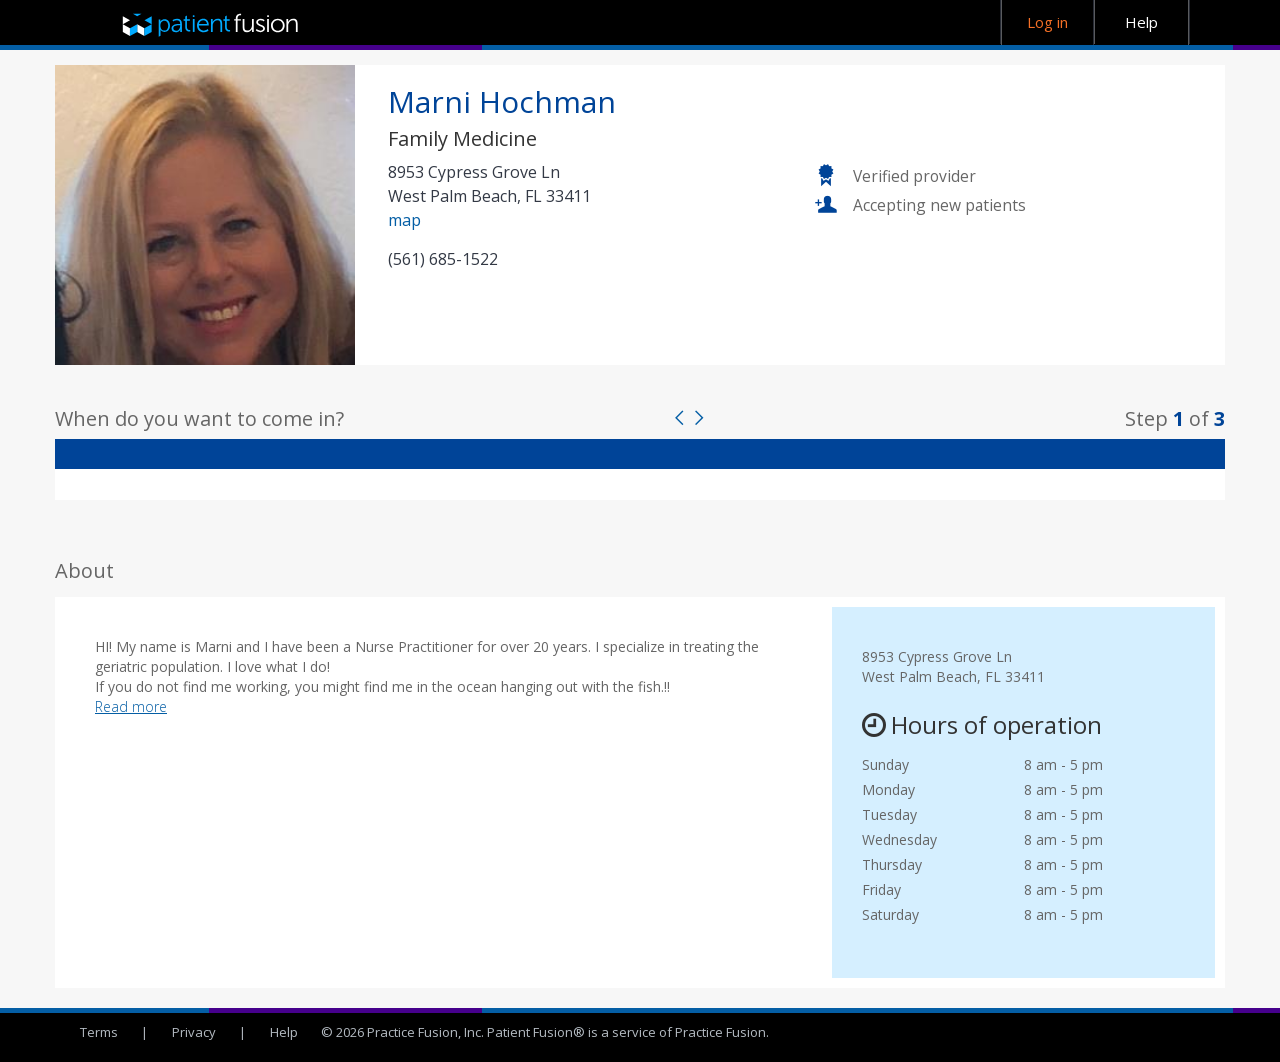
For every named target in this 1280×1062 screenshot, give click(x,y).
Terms (99, 1032)
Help (284, 1032)
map (404, 220)
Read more (131, 706)
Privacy (194, 1032)
